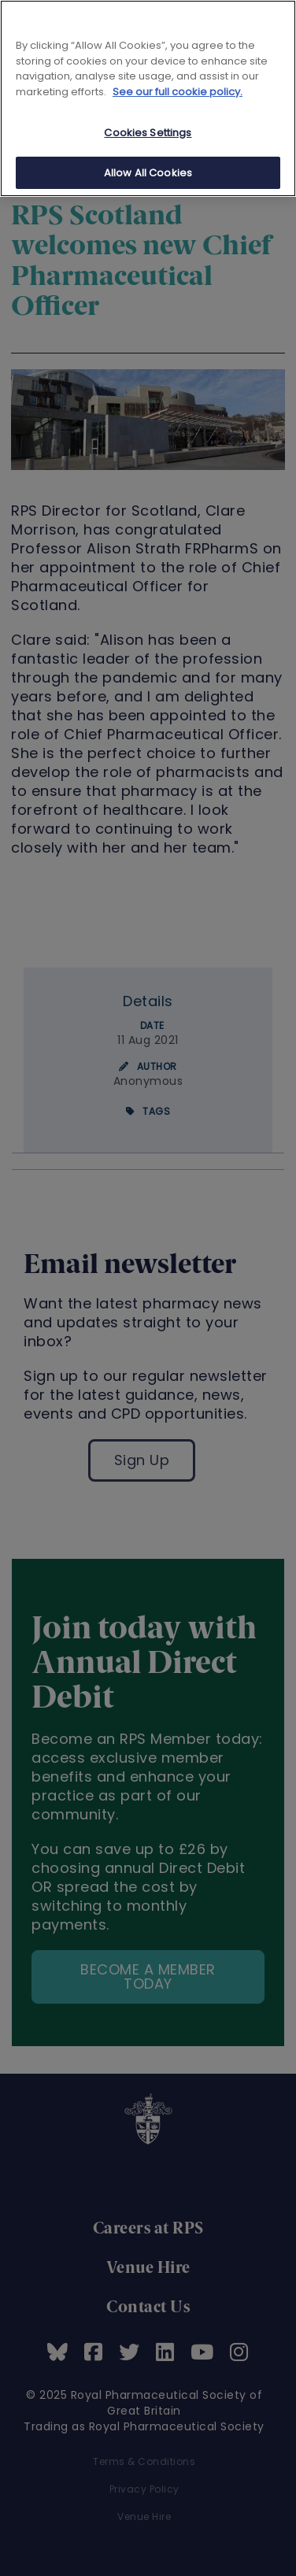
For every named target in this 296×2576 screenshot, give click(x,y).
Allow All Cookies (148, 172)
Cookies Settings (147, 132)
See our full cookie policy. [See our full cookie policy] (177, 91)
